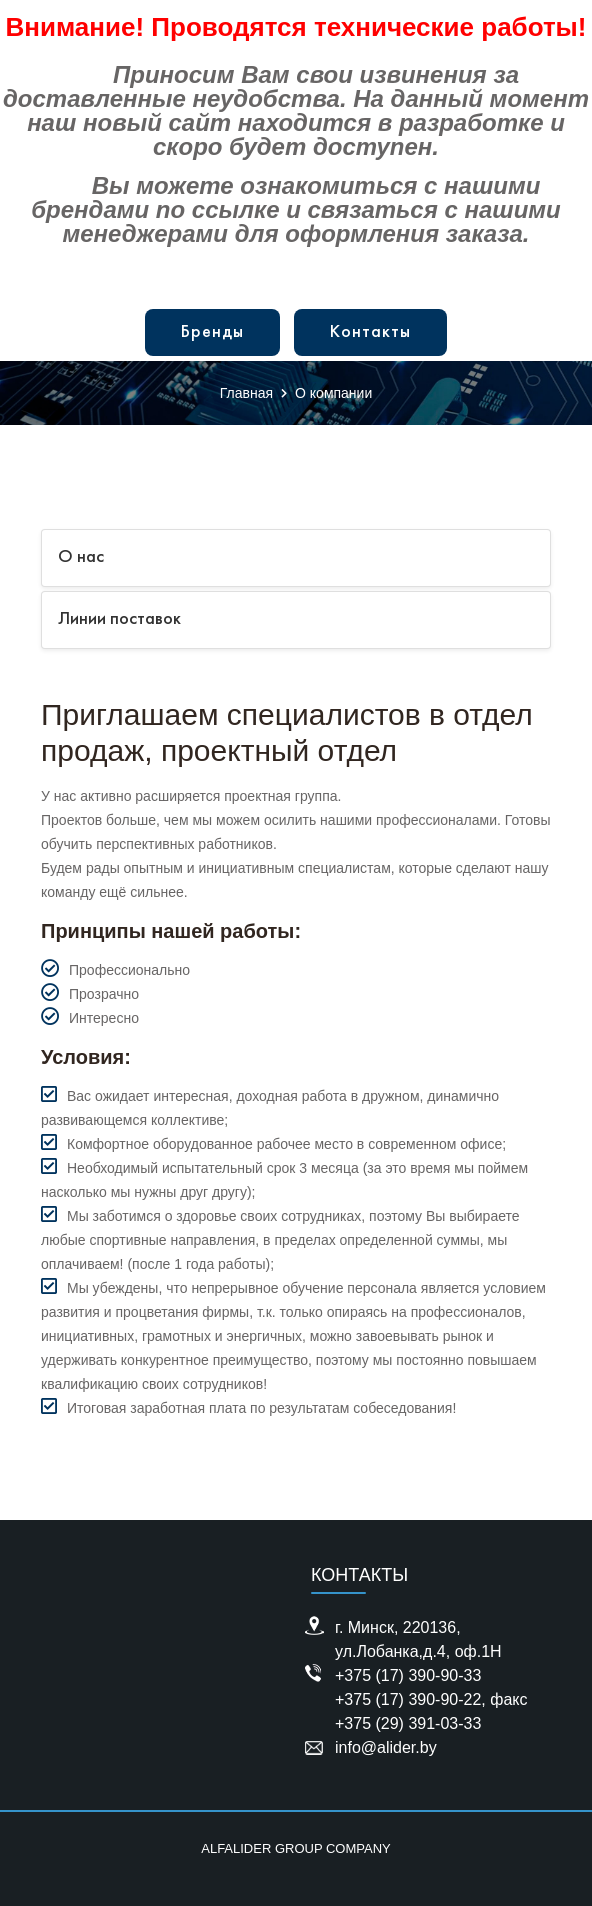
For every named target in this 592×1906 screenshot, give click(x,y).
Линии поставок (119, 619)
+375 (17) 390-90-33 (408, 1675)
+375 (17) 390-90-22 (408, 1699)
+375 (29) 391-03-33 (408, 1723)
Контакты (370, 332)
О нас (81, 557)
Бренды (212, 332)
